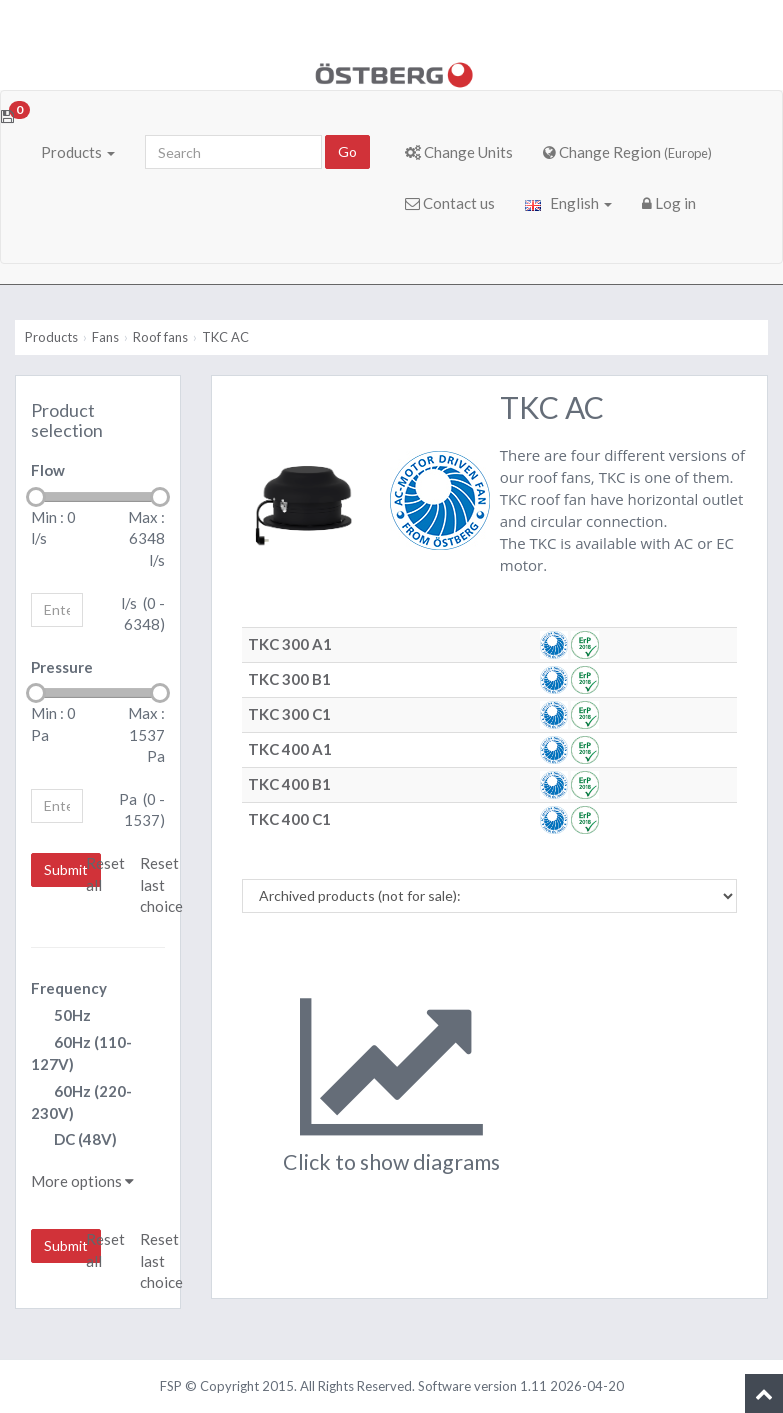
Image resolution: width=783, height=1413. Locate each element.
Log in (669, 203)
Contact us (450, 203)
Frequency (69, 988)
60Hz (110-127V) (81, 1053)
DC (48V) (74, 1140)
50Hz (61, 1016)
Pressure (62, 667)
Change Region (627, 152)
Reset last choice (161, 884)
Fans (105, 337)
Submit (66, 869)
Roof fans (160, 337)
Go (347, 151)
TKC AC (225, 337)
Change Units (459, 152)
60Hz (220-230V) (81, 1102)
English (568, 203)
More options (82, 1181)
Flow (48, 470)
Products (78, 152)
